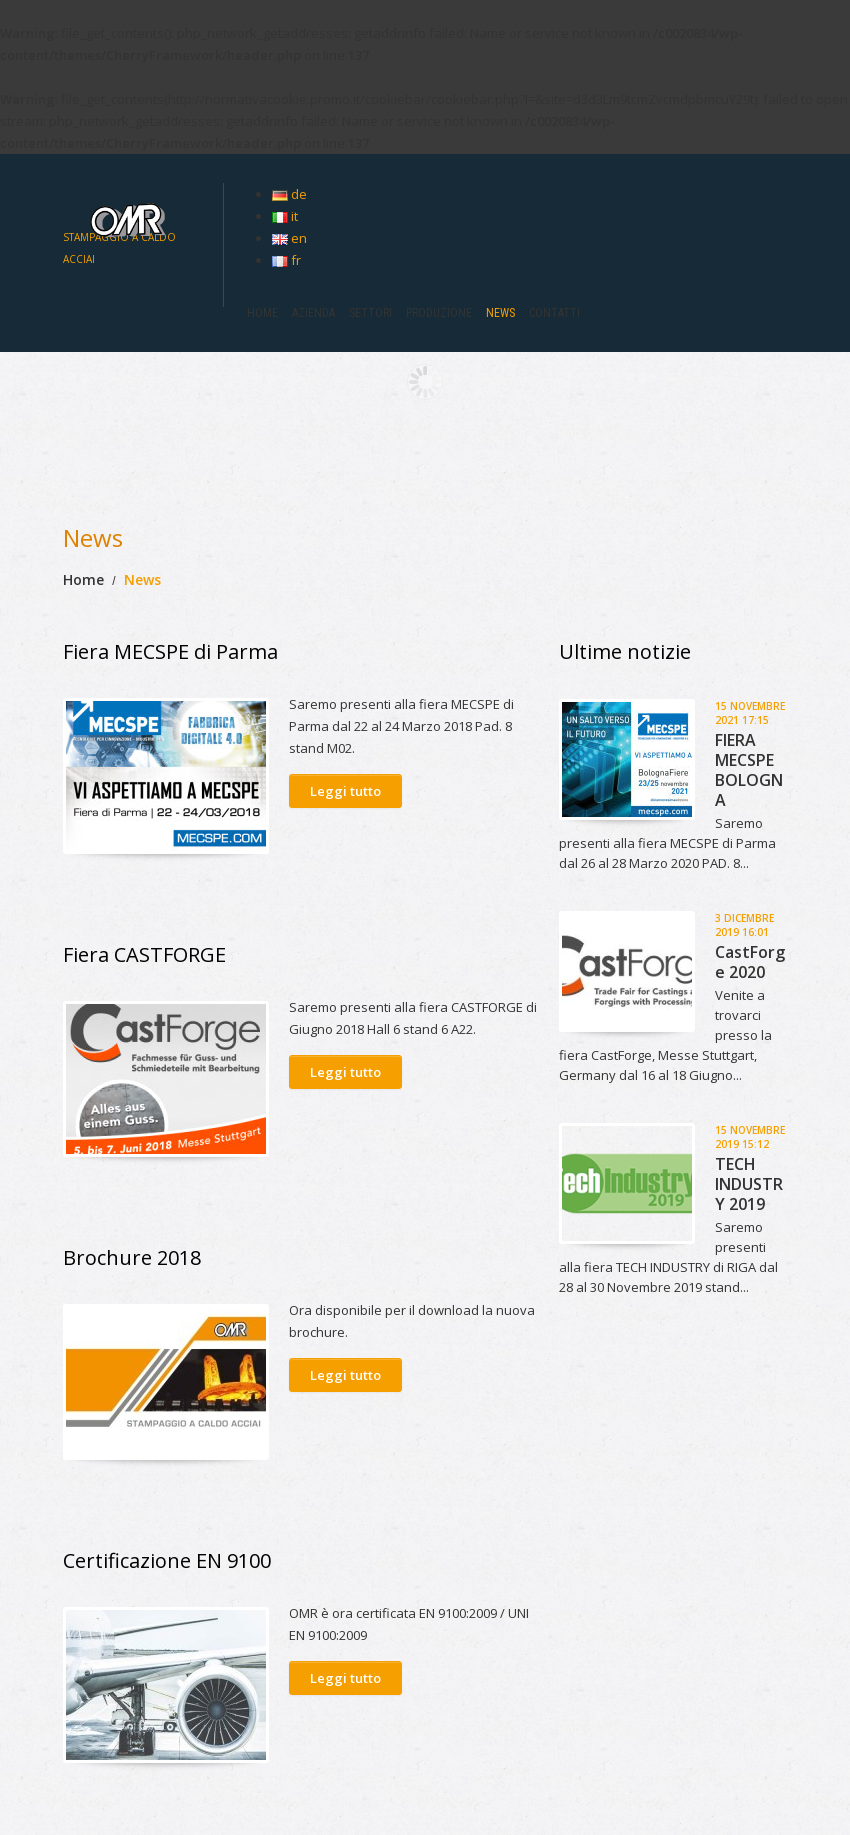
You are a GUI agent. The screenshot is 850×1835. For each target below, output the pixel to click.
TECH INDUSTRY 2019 (749, 1184)
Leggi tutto (345, 791)
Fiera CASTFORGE (144, 954)
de (289, 194)
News (500, 313)
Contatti (554, 313)
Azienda (313, 313)
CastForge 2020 (750, 962)
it (285, 216)
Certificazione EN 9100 (167, 1560)
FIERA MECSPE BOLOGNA (749, 770)
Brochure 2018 (132, 1257)
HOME (262, 313)
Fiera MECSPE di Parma (170, 651)
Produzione (439, 313)
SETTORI (370, 313)
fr (286, 260)
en (289, 238)
